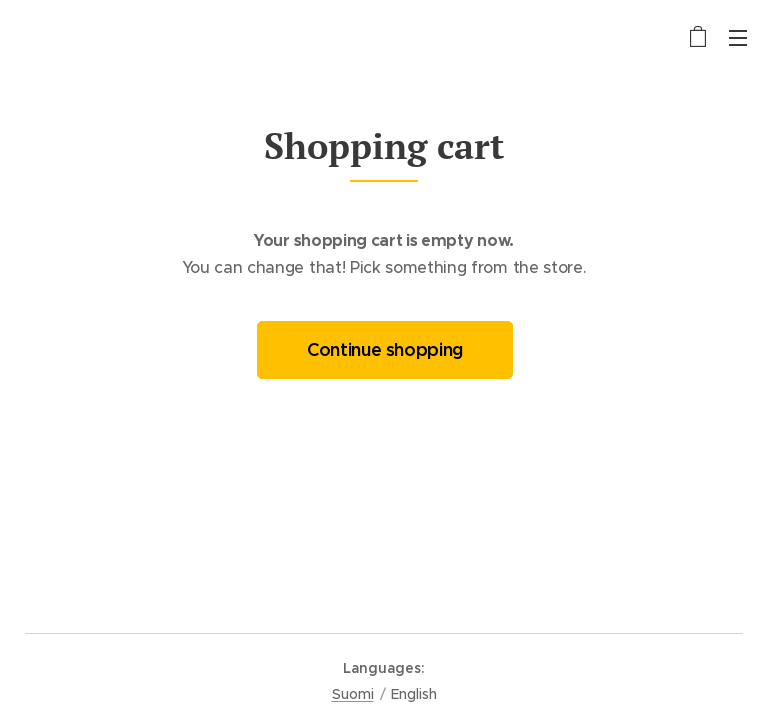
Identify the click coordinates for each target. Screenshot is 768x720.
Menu (738, 38)
